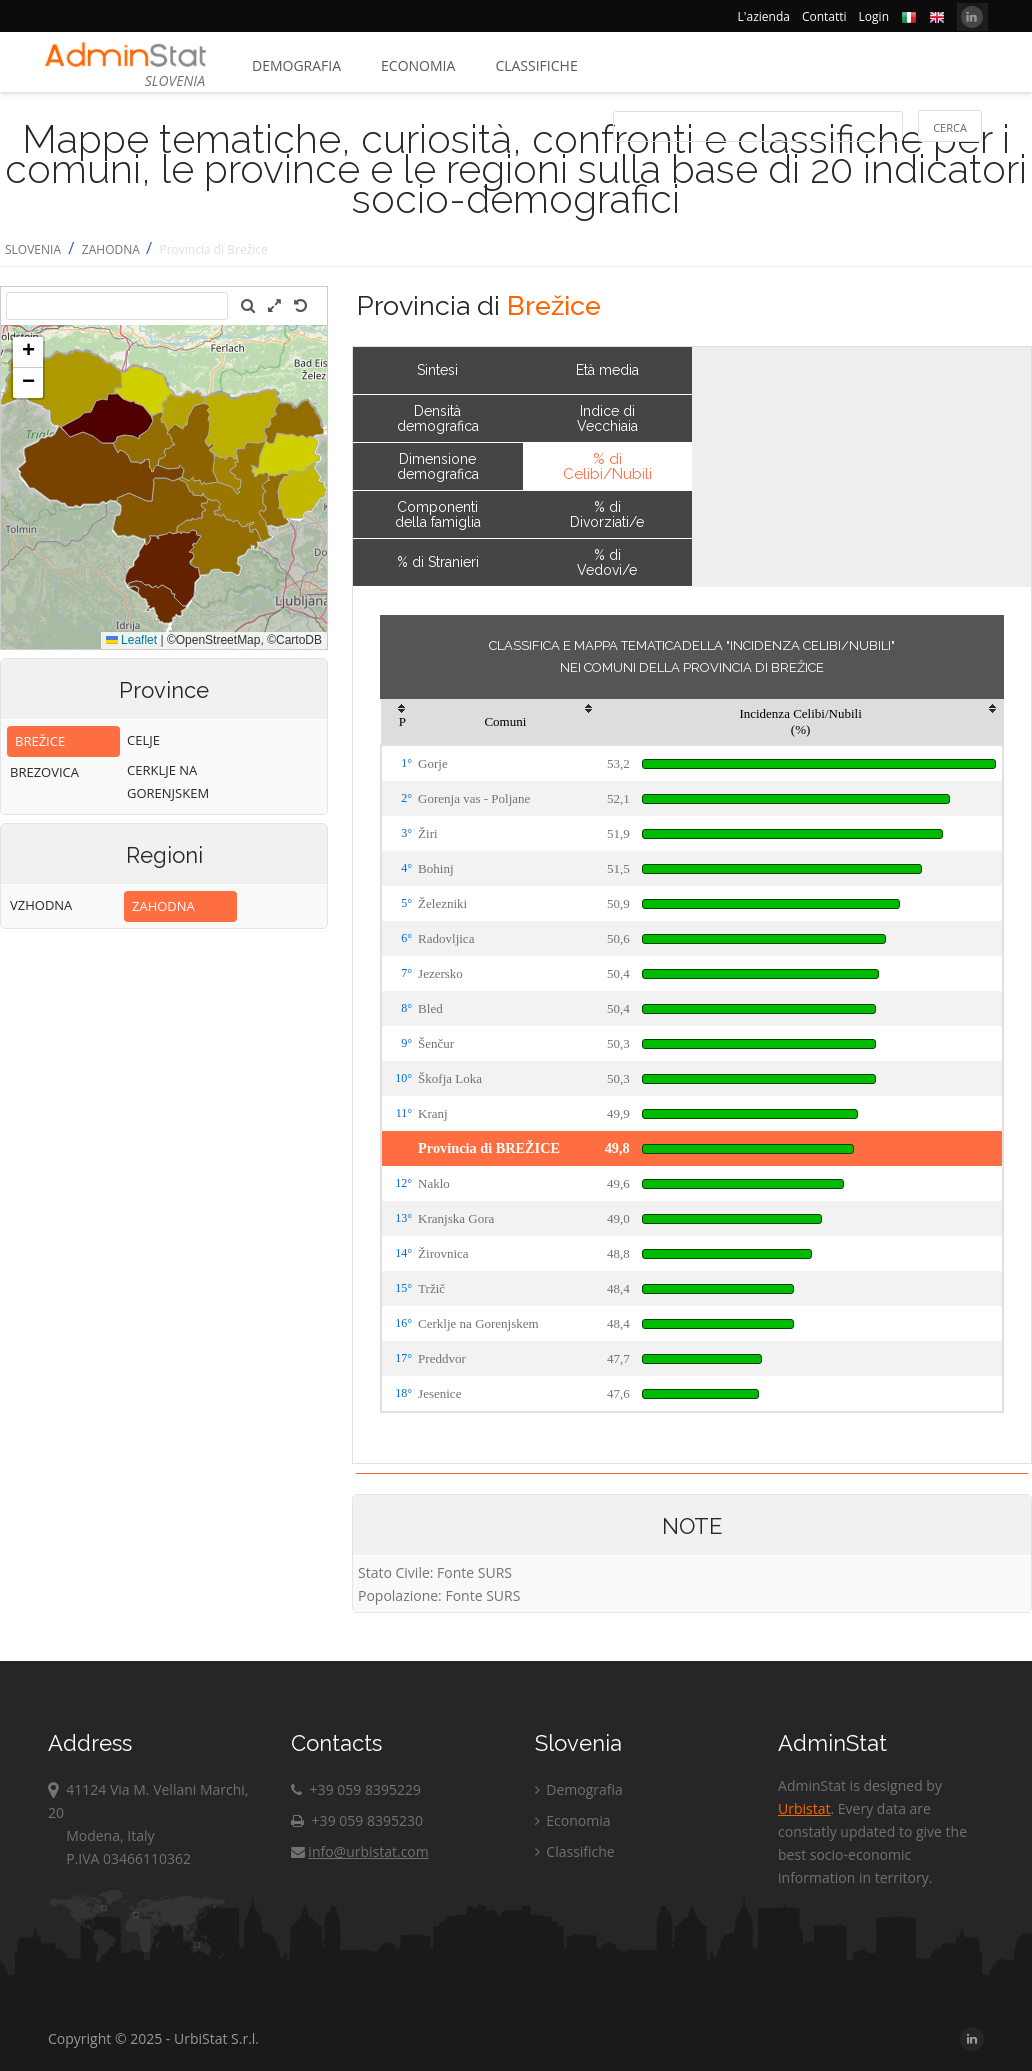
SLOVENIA (33, 249)
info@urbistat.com (359, 1851)
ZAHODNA (112, 249)
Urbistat (804, 1808)
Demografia (296, 65)
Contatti (824, 16)
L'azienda (764, 16)
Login (874, 16)
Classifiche (536, 65)
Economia (418, 65)
